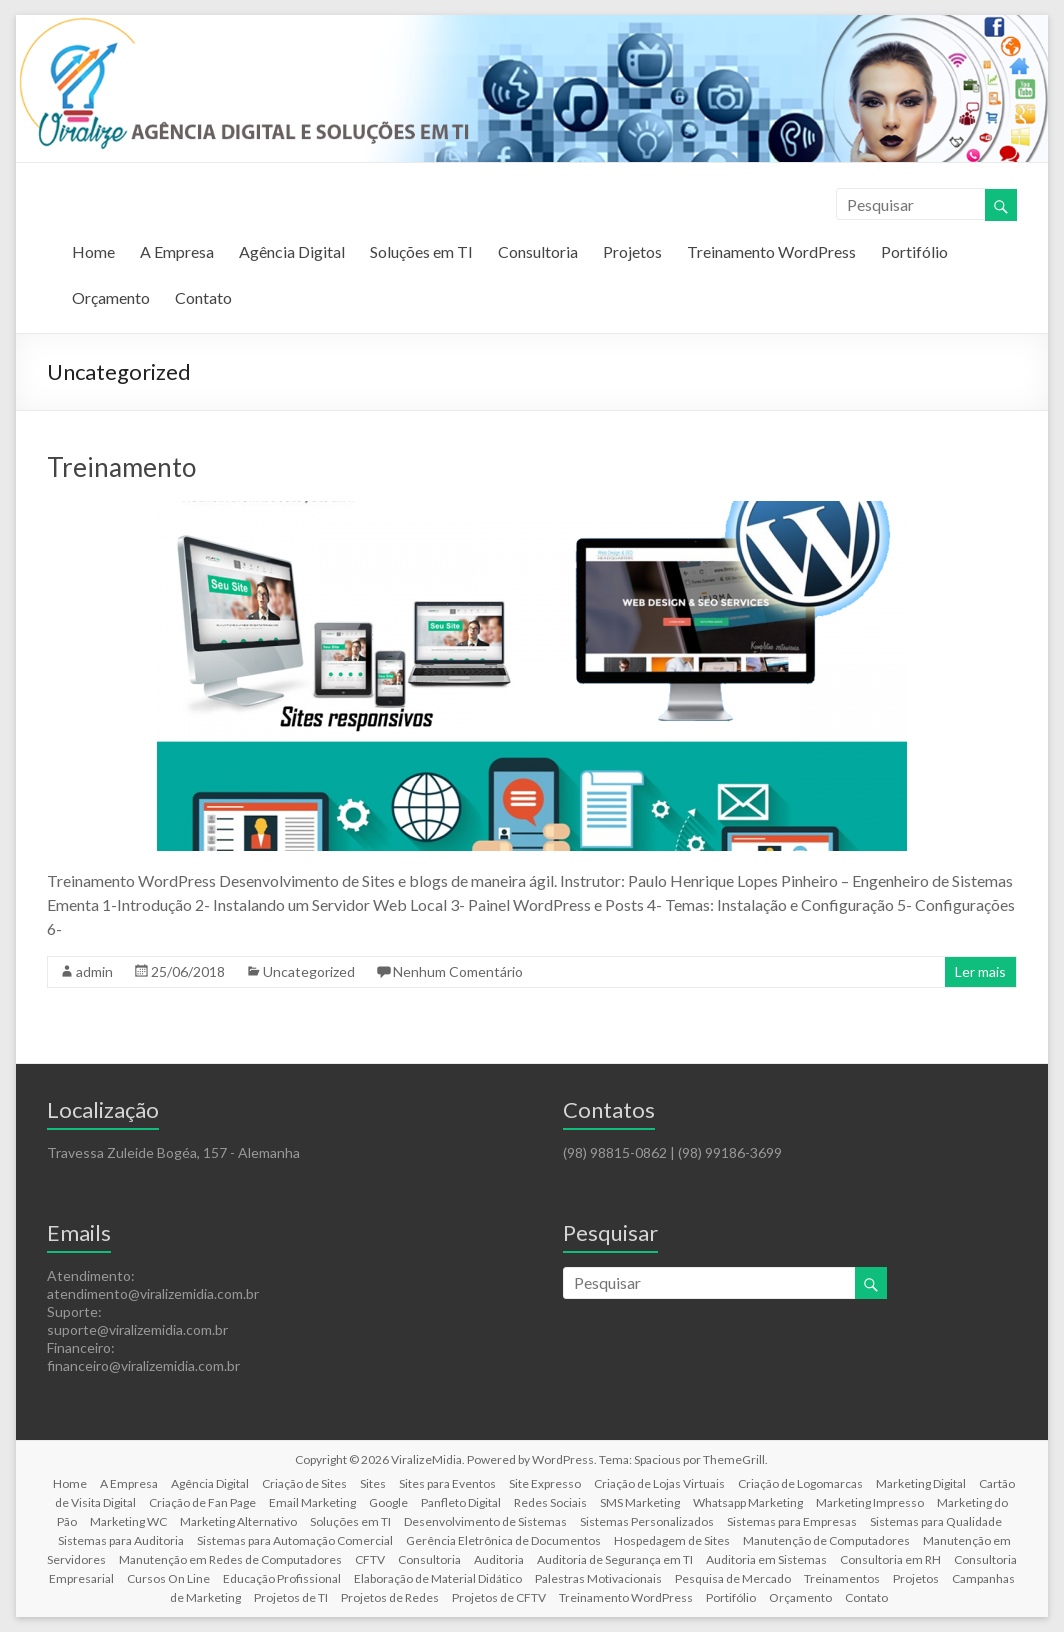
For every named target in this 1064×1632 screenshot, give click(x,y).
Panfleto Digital (461, 1502)
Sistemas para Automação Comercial (295, 1540)
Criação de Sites (304, 1483)
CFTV (370, 1559)
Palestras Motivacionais (598, 1578)
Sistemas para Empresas (792, 1521)
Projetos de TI (291, 1597)
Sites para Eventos (447, 1483)
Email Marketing (312, 1502)
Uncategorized (309, 971)
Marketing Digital (921, 1483)
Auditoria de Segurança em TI (615, 1559)
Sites (373, 1483)
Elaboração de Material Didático (438, 1578)
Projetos (632, 251)
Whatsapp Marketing (748, 1502)
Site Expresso (545, 1483)
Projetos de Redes (390, 1597)
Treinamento (121, 467)
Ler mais (980, 971)
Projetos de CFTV (499, 1597)
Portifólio (914, 251)
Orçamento (111, 297)
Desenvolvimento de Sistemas (485, 1521)
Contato (203, 297)
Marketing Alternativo (238, 1521)
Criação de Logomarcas (800, 1483)
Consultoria (538, 251)
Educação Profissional (282, 1578)
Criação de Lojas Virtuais (659, 1483)
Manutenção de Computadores (826, 1540)
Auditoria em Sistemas (766, 1559)
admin (94, 971)
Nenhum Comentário (458, 971)
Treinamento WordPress (771, 251)
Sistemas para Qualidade (936, 1521)
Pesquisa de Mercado (733, 1578)
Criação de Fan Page (202, 1502)
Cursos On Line (168, 1578)
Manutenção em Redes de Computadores (230, 1559)
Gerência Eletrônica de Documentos (503, 1540)
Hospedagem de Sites (672, 1540)
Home (93, 251)
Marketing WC (128, 1521)
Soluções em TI (421, 251)
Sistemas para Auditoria (121, 1540)
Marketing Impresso (870, 1502)
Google (388, 1502)
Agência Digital (292, 251)
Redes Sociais (550, 1502)
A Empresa (177, 251)
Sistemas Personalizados (647, 1521)
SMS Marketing (640, 1502)
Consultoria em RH (890, 1559)
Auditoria (499, 1559)
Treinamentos (842, 1578)
